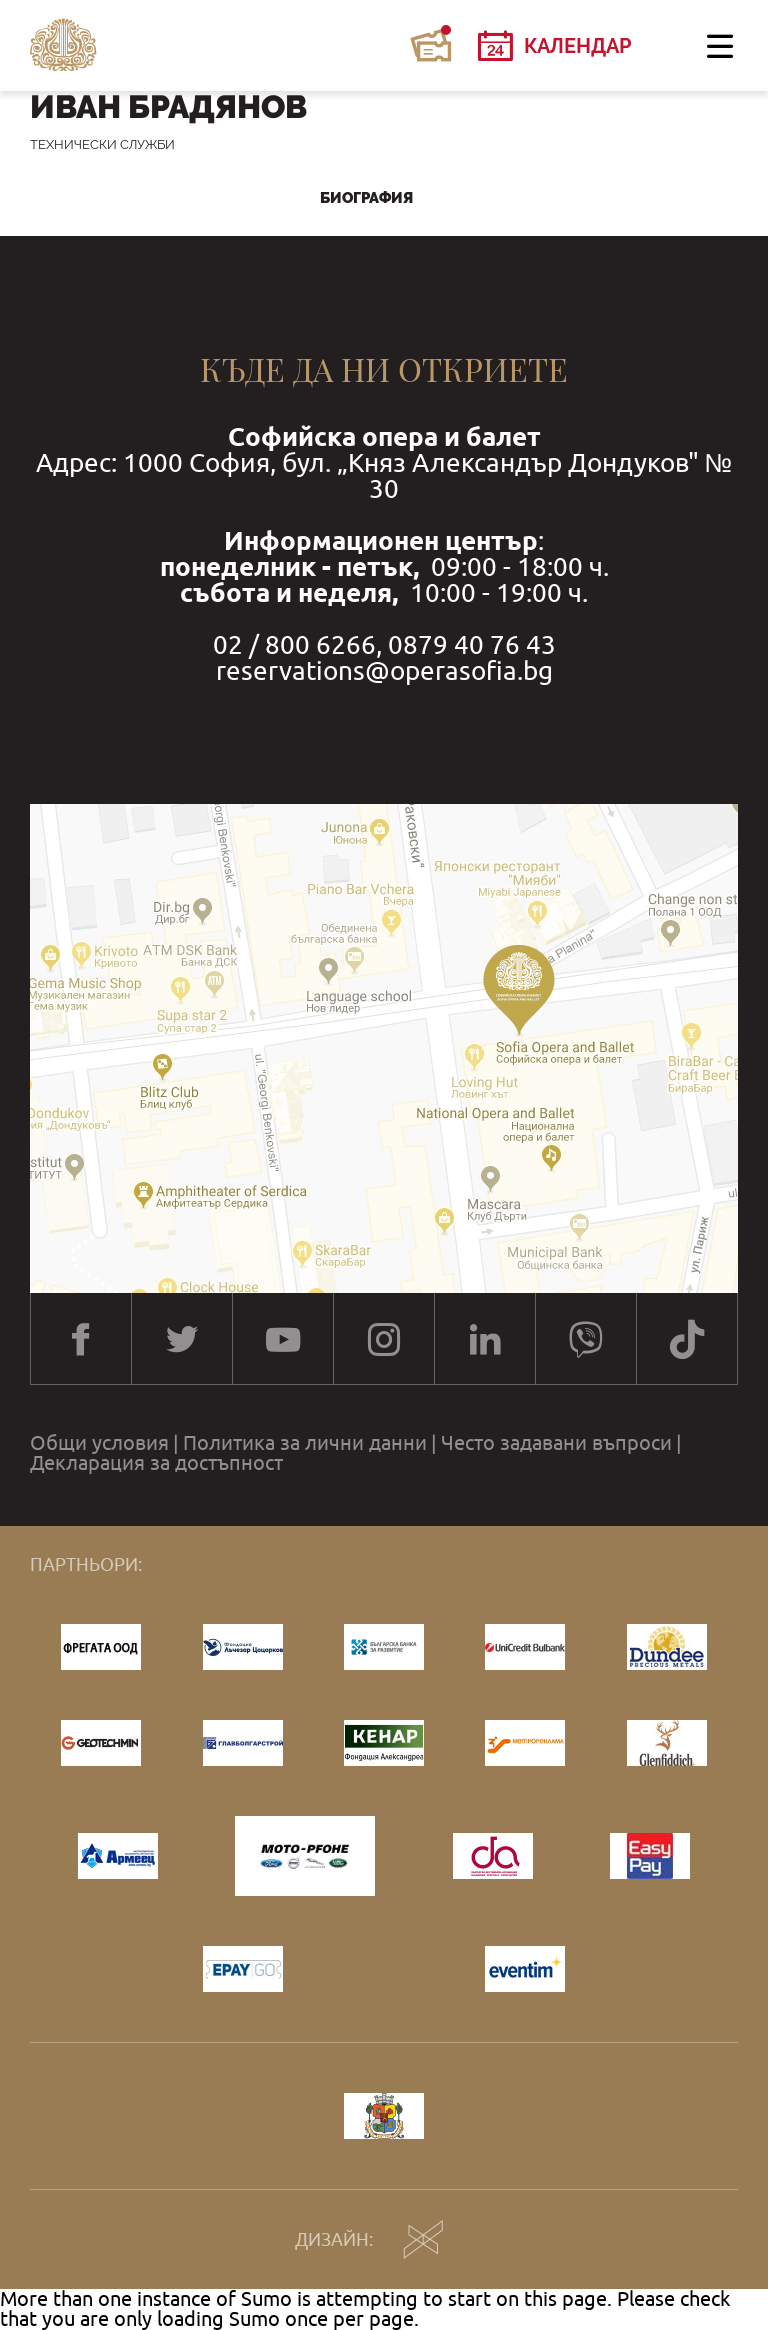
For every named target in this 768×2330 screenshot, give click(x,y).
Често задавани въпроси (556, 1443)
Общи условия (99, 1443)
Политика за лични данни (305, 1443)
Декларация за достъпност (156, 1463)
